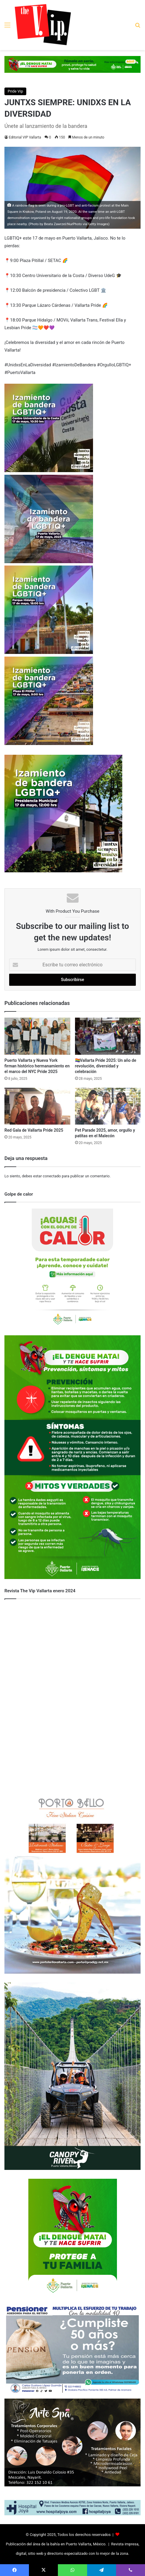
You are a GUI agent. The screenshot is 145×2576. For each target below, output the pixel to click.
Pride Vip (15, 91)
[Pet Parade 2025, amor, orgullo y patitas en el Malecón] (108, 1106)
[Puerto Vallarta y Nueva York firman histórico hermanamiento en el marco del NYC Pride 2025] (37, 1036)
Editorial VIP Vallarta (25, 137)
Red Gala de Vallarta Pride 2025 (33, 1130)
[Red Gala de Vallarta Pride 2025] (37, 1106)
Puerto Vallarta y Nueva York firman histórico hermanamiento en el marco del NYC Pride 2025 (37, 1066)
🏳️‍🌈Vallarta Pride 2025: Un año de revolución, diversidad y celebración (105, 1066)
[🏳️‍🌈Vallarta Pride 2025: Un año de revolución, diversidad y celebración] (108, 1036)
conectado (52, 1176)
